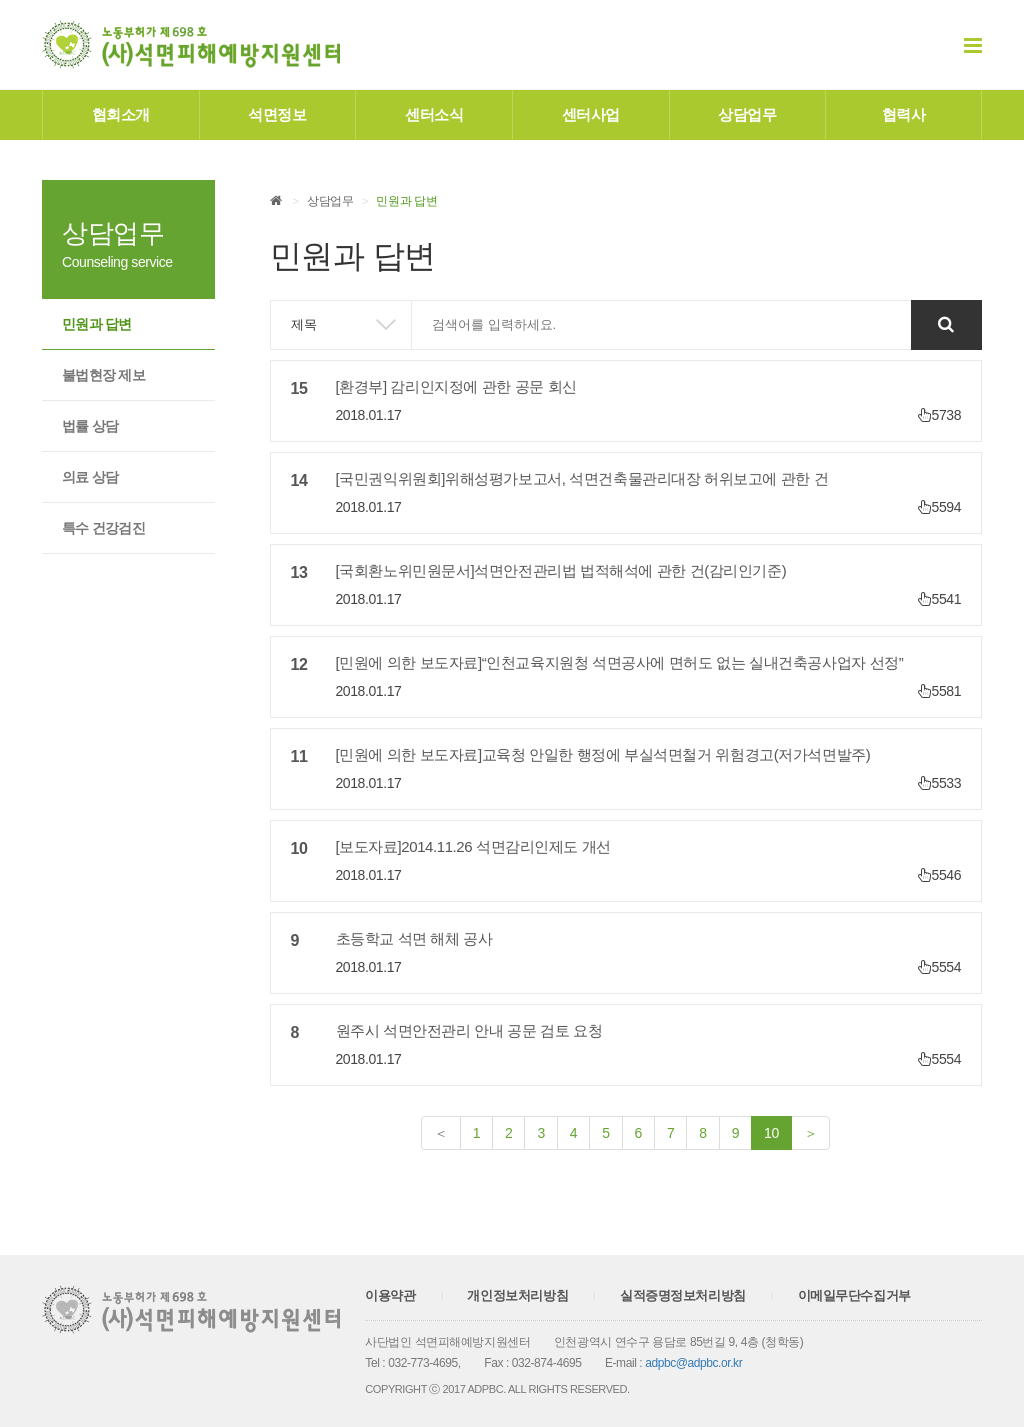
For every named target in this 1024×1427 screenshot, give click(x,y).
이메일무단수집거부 (854, 1295)
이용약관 (390, 1295)
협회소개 (121, 114)
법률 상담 (90, 426)
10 (778, 1131)
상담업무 (747, 114)
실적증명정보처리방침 (683, 1295)
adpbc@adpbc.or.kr (693, 1363)
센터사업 (591, 114)
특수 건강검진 (103, 528)
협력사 (904, 114)
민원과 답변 (97, 324)
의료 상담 (90, 477)
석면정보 (277, 114)
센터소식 (434, 114)
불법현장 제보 (103, 375)
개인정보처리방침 (517, 1295)
